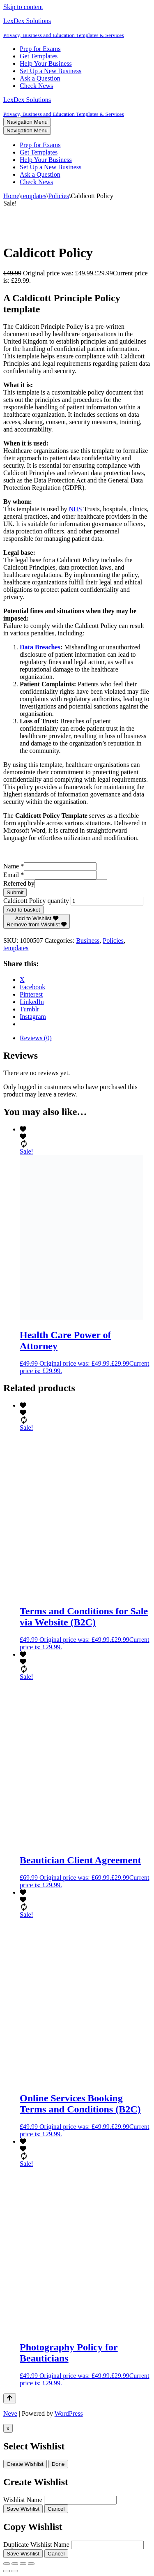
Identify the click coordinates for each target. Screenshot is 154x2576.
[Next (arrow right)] (14, 2571)
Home (11, 195)
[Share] (23, 2563)
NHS (75, 509)
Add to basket (23, 910)
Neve (10, 2413)
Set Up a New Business (50, 70)
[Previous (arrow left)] (6, 2571)
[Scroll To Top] (9, 2398)
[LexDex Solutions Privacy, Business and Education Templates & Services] (77, 28)
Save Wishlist (23, 2509)
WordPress (69, 2413)
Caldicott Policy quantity (36, 900)
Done (58, 2464)
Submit (15, 892)
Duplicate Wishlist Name (36, 2544)
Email (13, 874)
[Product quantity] (107, 901)
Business (87, 940)
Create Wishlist (25, 2464)
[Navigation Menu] (27, 122)
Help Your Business (46, 63)
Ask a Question (40, 78)
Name (13, 866)
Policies (58, 195)
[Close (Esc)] (31, 2563)
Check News (36, 85)
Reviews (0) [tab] (36, 1037)
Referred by (18, 883)
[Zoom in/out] (6, 2563)
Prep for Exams (40, 48)
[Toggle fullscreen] (14, 2563)
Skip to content (23, 6)
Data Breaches (40, 647)
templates (33, 195)
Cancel (56, 2509)
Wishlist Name (22, 2499)
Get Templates (38, 56)
